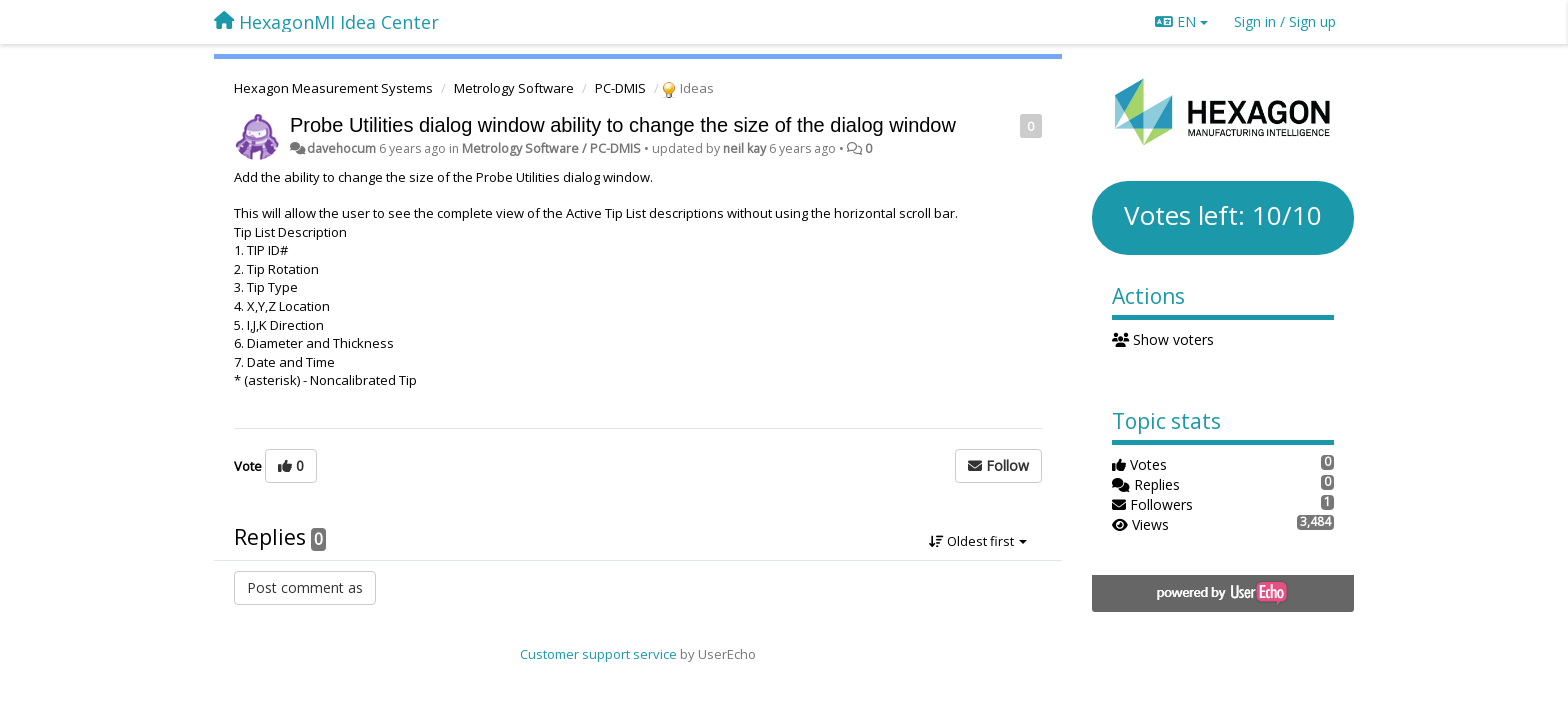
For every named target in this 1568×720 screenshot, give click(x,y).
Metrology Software (514, 88)
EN (1181, 21)
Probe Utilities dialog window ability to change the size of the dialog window (623, 125)
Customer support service (598, 654)
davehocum (341, 148)
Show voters (1163, 339)
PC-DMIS (620, 88)
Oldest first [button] (978, 541)
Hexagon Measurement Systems (333, 88)
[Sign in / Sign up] (1285, 22)
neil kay (744, 148)
